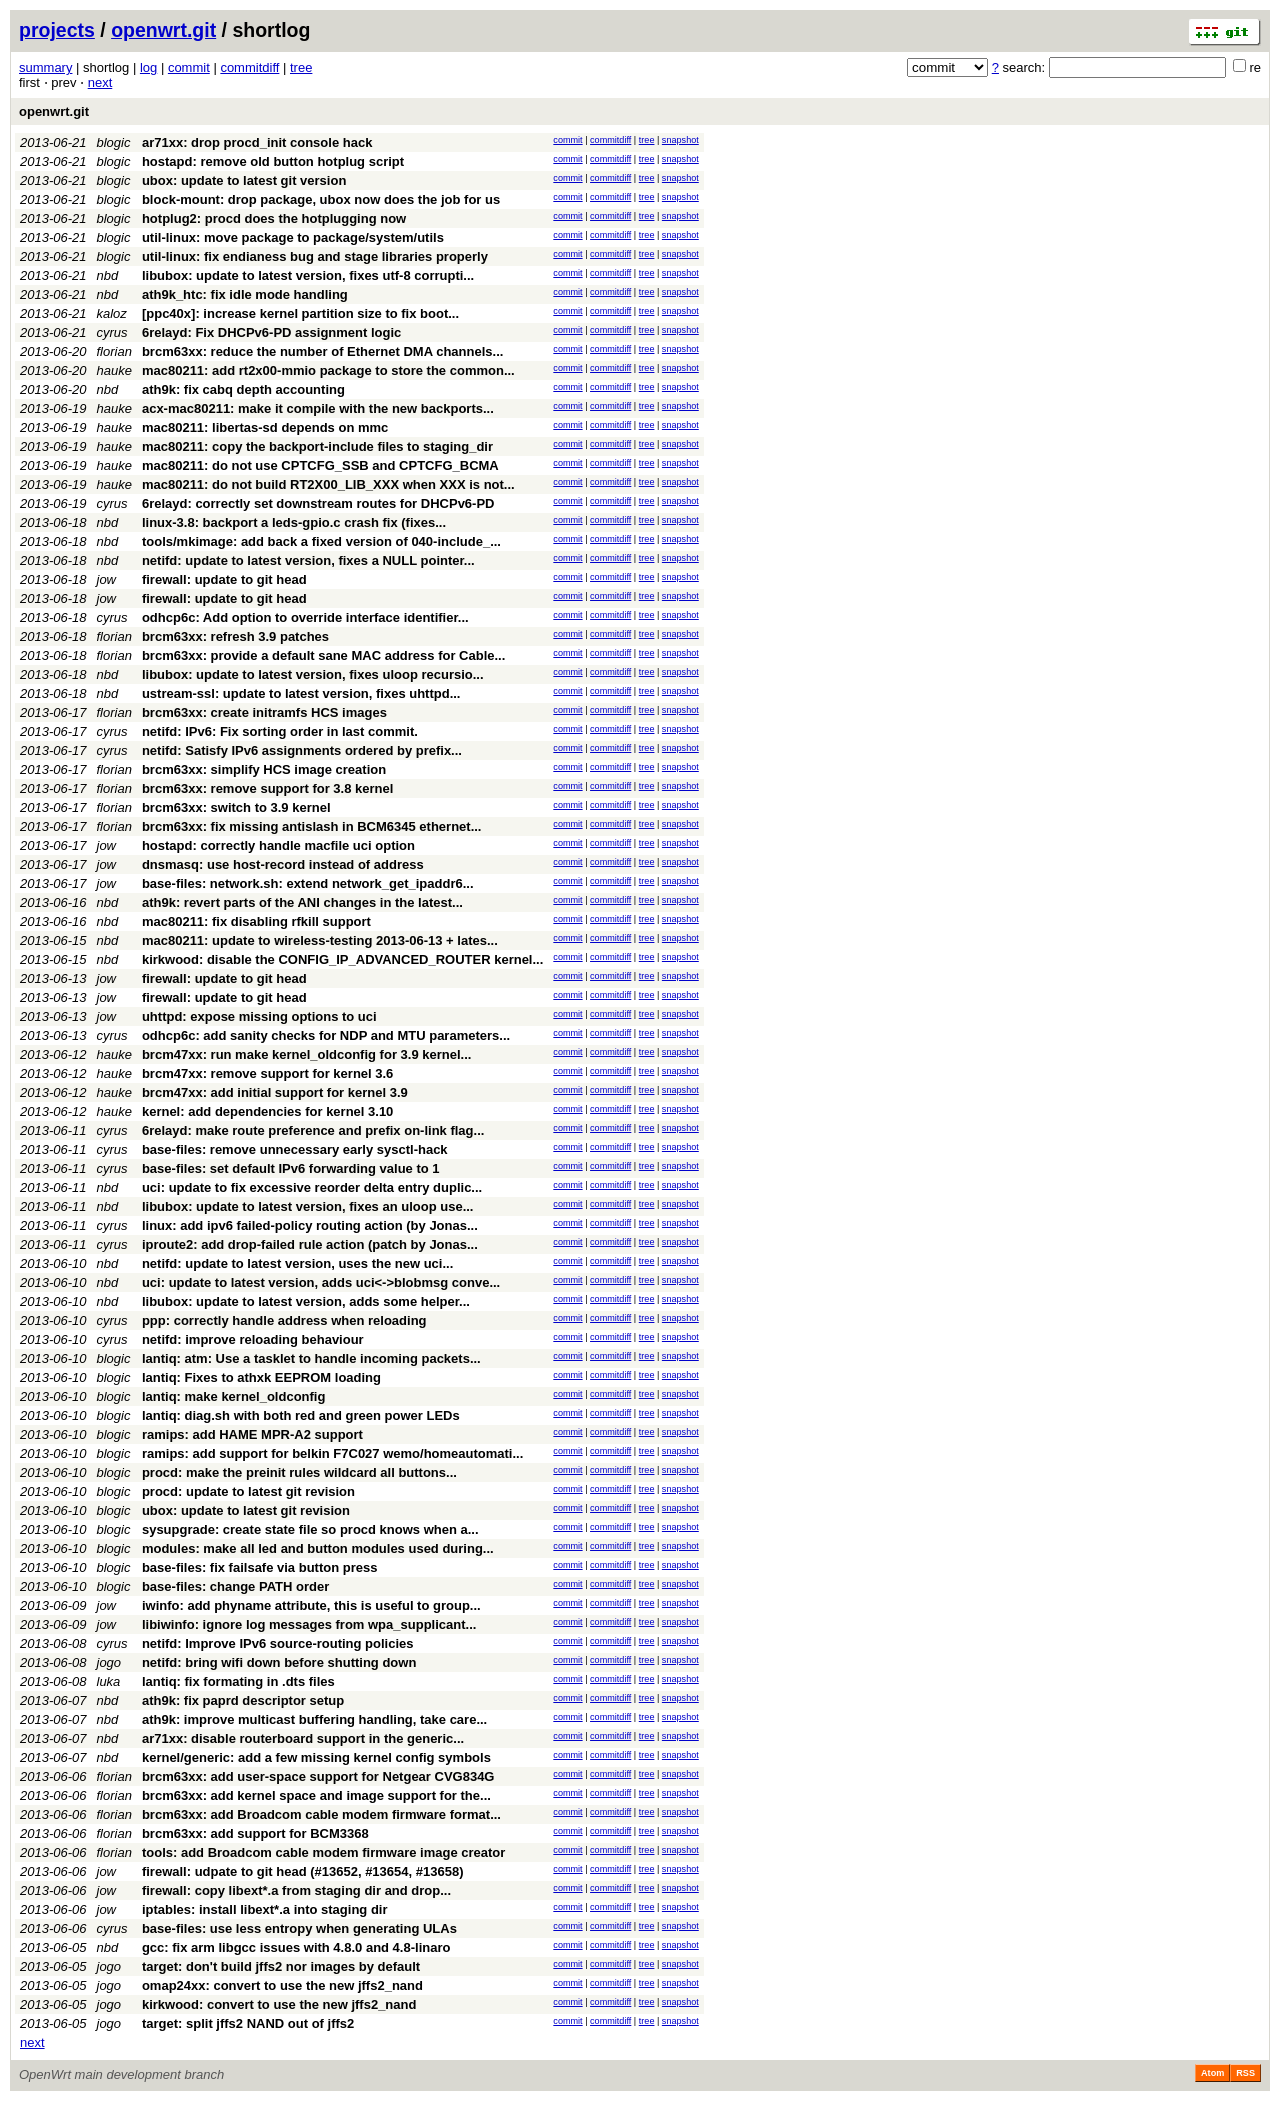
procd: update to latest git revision (248, 1491)
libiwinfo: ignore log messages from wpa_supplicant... (309, 1624)
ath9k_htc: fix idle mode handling (245, 294)
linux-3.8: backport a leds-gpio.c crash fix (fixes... (294, 522)
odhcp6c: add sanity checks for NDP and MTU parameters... (326, 1035)
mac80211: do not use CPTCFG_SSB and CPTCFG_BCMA (320, 465)
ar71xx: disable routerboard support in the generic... (303, 1738)
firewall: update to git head (224, 579)
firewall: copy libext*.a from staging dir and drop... (296, 1890)
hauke (114, 370)
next (100, 82)
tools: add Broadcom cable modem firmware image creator (323, 1852)
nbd (108, 275)
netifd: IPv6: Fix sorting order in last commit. (280, 731)
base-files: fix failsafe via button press (260, 1567)
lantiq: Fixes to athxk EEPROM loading (261, 1377)
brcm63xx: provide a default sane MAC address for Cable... (323, 655)
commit (189, 67)
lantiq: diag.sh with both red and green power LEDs (301, 1415)
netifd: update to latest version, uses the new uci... (297, 1263)
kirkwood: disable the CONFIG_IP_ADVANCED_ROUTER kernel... (342, 959)
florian (114, 351)
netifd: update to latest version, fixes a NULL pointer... (308, 560)
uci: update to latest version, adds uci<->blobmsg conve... (321, 1282)
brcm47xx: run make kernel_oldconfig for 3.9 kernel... (306, 1054)
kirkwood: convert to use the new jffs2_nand (279, 2004)
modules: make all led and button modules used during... (318, 1548)
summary (45, 67)
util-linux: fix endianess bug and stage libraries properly (315, 256)
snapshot (680, 140)
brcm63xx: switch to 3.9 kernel (236, 807)
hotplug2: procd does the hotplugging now (274, 218)
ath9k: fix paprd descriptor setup (243, 1700)
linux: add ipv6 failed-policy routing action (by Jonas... (310, 1225)
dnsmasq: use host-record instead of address (283, 864)
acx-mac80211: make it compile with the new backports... (318, 408)
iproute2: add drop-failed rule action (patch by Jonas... (310, 1244)
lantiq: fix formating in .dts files (238, 1681)
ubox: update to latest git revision (246, 1510)
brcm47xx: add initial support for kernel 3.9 (275, 1092)
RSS (1245, 2073)
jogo (109, 1662)
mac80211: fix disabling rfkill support (256, 921)
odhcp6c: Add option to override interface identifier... (305, 617)
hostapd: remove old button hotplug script (273, 161)
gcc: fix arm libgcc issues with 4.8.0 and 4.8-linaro (296, 1947)
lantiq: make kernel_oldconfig (234, 1396)
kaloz (112, 313)
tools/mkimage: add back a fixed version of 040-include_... (321, 541)
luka (109, 1681)
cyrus (112, 332)
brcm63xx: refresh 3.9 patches (235, 636)
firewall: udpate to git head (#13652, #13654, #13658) (303, 1871)
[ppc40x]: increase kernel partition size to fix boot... (300, 313)
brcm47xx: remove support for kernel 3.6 (267, 1073)
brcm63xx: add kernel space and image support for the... (316, 1795)
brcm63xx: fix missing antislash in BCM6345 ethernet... (312, 826)
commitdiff (249, 67)
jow (107, 579)
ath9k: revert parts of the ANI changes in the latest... (302, 902)
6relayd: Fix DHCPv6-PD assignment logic (271, 332)
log (148, 67)
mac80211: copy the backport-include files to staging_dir (317, 446)
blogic (114, 142)
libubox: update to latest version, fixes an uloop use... (308, 1206)
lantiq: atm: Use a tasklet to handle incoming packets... (311, 1358)
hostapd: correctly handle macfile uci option (278, 845)
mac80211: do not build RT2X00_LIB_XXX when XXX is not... (328, 484)
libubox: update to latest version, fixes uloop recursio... (313, 674)
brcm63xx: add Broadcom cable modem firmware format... (321, 1814)
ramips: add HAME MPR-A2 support (252, 1434)
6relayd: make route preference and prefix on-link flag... (313, 1130)
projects (57, 30)
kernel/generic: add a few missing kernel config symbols (316, 1757)
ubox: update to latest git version (244, 180)
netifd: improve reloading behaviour (253, 1339)
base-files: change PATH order (235, 1586)
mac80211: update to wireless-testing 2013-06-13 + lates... (320, 940)
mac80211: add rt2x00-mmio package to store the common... (328, 370)
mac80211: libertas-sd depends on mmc (265, 427)
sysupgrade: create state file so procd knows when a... (310, 1529)
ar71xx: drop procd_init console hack (257, 142)
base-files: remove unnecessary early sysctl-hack (295, 1149)
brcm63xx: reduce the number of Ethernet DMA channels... (322, 351)
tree (301, 67)
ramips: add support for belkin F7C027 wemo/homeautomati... (332, 1453)
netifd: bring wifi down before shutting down (279, 1662)
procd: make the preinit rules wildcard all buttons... (299, 1472)
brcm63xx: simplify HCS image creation (264, 769)
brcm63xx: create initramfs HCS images (264, 712)
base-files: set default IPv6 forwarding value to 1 (291, 1168)
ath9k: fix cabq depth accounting (243, 389)
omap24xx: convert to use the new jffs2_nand (282, 1985)
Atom (1212, 2073)
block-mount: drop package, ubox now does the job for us (321, 199)
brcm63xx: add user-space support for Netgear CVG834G (318, 1776)
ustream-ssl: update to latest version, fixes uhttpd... (301, 693)
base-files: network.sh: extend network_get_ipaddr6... (308, 883)
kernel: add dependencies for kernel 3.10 (267, 1111)
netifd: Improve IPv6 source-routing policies (278, 1643)
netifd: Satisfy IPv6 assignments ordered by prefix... (302, 750)
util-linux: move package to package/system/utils (293, 237)
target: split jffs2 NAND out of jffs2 (248, 2023)
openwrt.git (163, 30)
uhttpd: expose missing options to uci (259, 1016)
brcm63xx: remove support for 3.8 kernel (267, 788)
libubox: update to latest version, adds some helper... (306, 1301)
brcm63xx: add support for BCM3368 (255, 1833)
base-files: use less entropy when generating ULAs (299, 1928)
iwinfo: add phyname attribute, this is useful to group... (311, 1605)
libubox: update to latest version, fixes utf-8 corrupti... (308, 275)
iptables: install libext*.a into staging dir (265, 1909)
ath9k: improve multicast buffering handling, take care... (314, 1719)
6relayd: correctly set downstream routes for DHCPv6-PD (318, 503)
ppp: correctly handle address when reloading (284, 1320)
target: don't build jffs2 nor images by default (281, 1966)
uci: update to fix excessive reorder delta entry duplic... (312, 1187)
